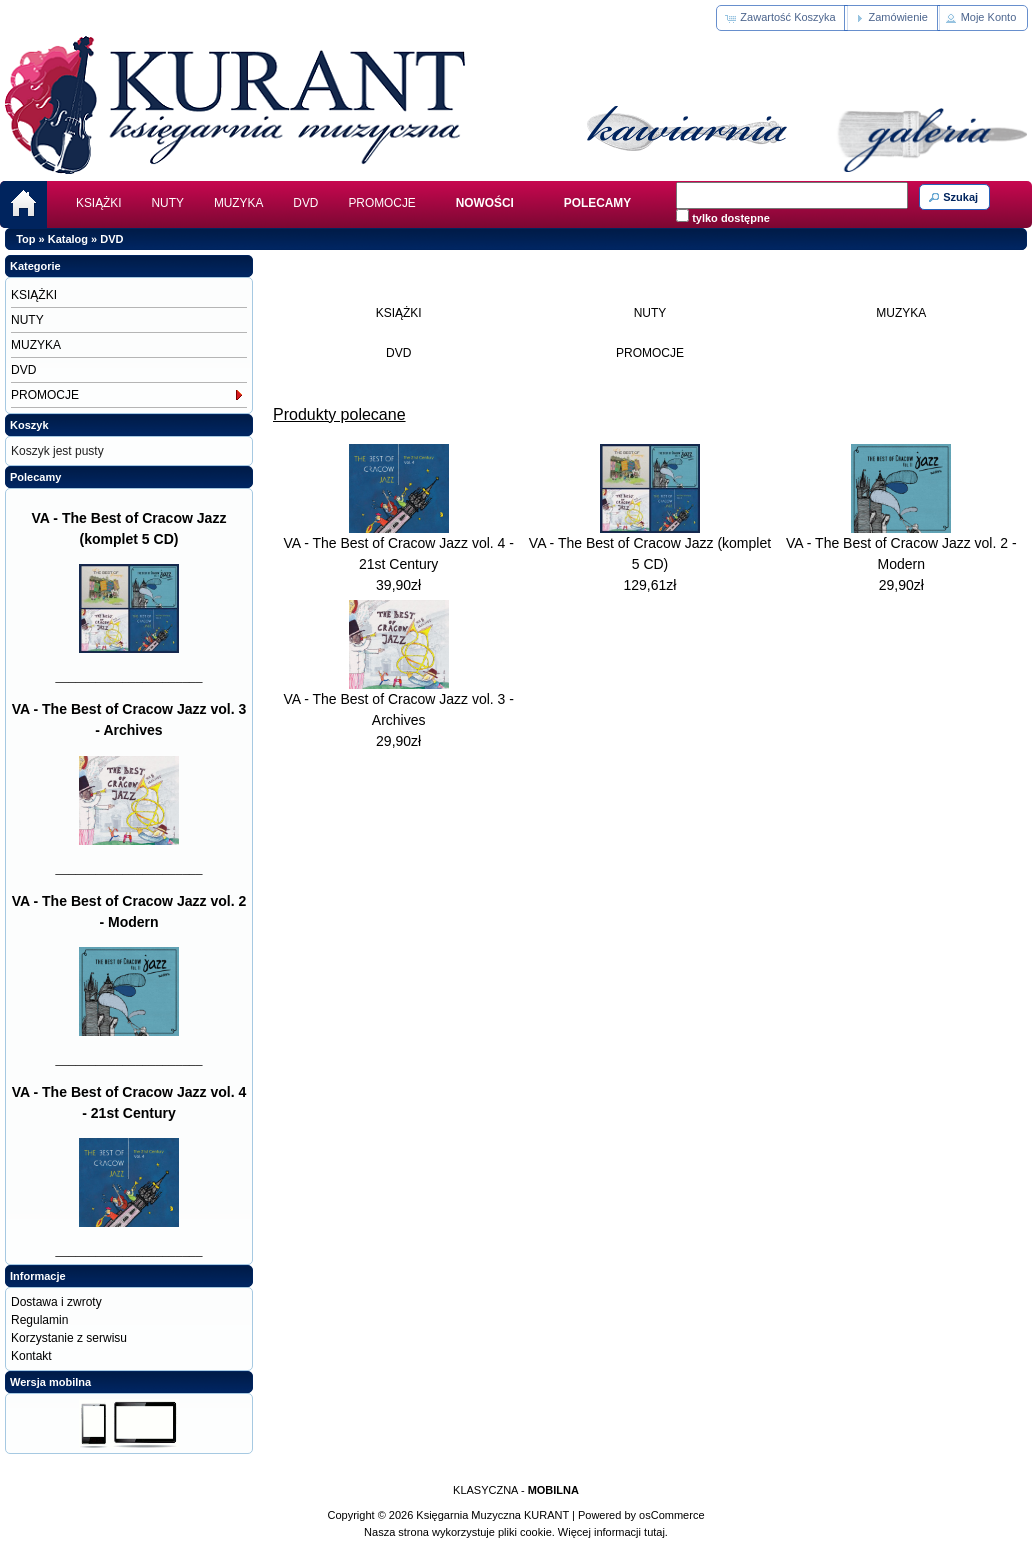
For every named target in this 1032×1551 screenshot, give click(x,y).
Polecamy (35, 477)
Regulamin (39, 1320)
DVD (305, 203)
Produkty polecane (339, 414)
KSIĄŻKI (99, 203)
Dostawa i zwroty (56, 1302)
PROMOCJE (381, 203)
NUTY (168, 203)
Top (25, 239)
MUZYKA (238, 203)
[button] (781, 18)
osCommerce (671, 1515)
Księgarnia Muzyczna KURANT (492, 1515)
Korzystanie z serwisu (69, 1338)
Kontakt (31, 1356)
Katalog (68, 239)
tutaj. (654, 1532)
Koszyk (29, 425)
